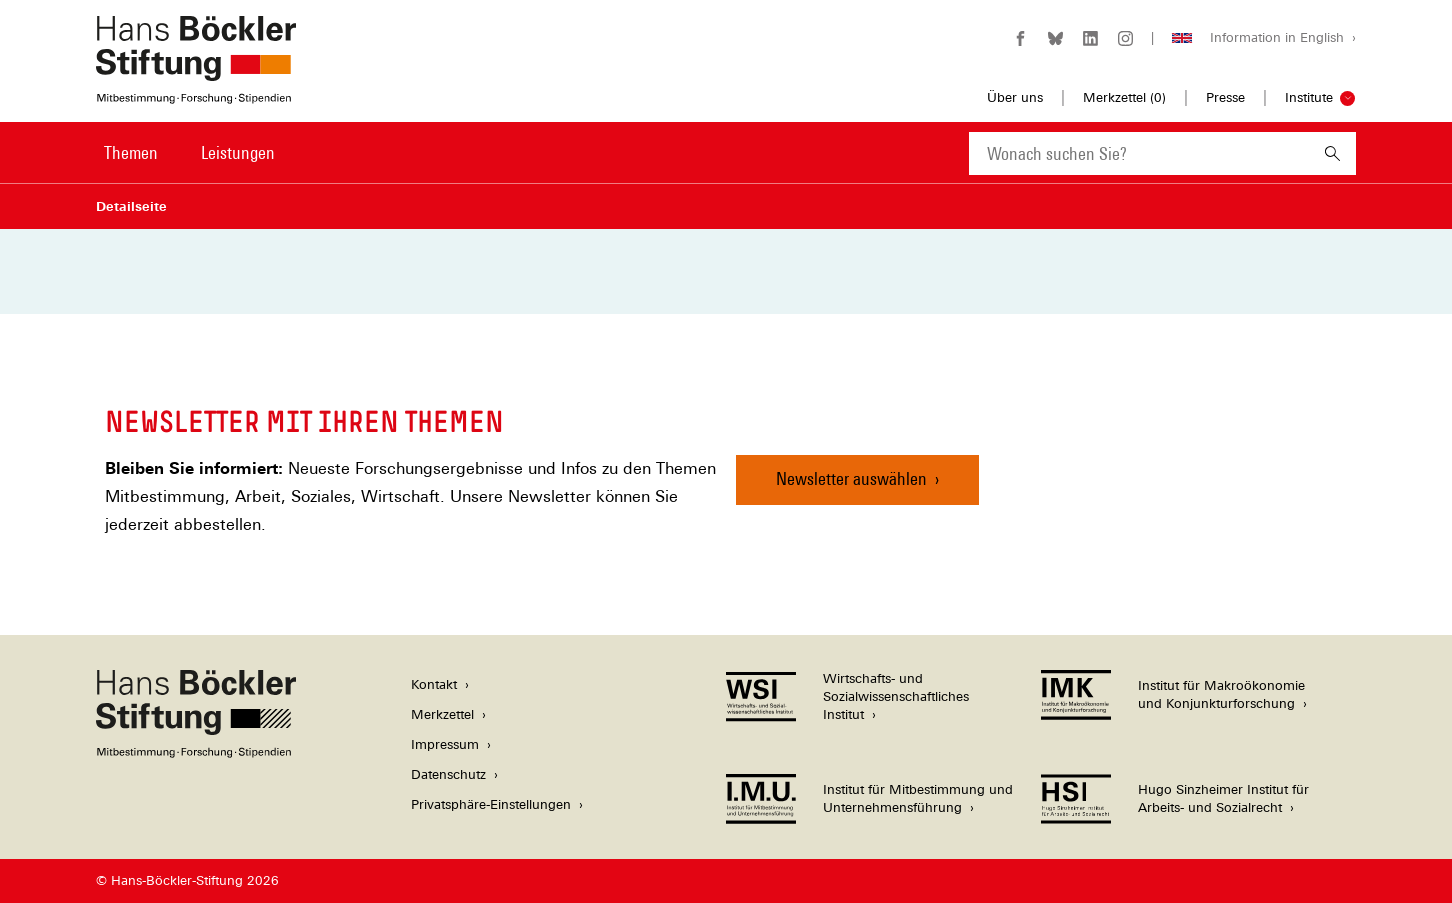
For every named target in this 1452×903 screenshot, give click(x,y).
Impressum (445, 744)
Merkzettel (442, 714)
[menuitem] (130, 166)
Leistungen (238, 152)
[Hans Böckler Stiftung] (196, 752)
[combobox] (1139, 153)
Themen (131, 152)
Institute (1309, 97)
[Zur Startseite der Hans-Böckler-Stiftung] (196, 93)
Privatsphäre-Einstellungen (491, 804)
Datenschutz (448, 774)
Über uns (1015, 97)
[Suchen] (1332, 153)
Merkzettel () (1124, 98)
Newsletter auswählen (851, 478)
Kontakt (434, 684)
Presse (1225, 97)
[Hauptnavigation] (191, 153)
